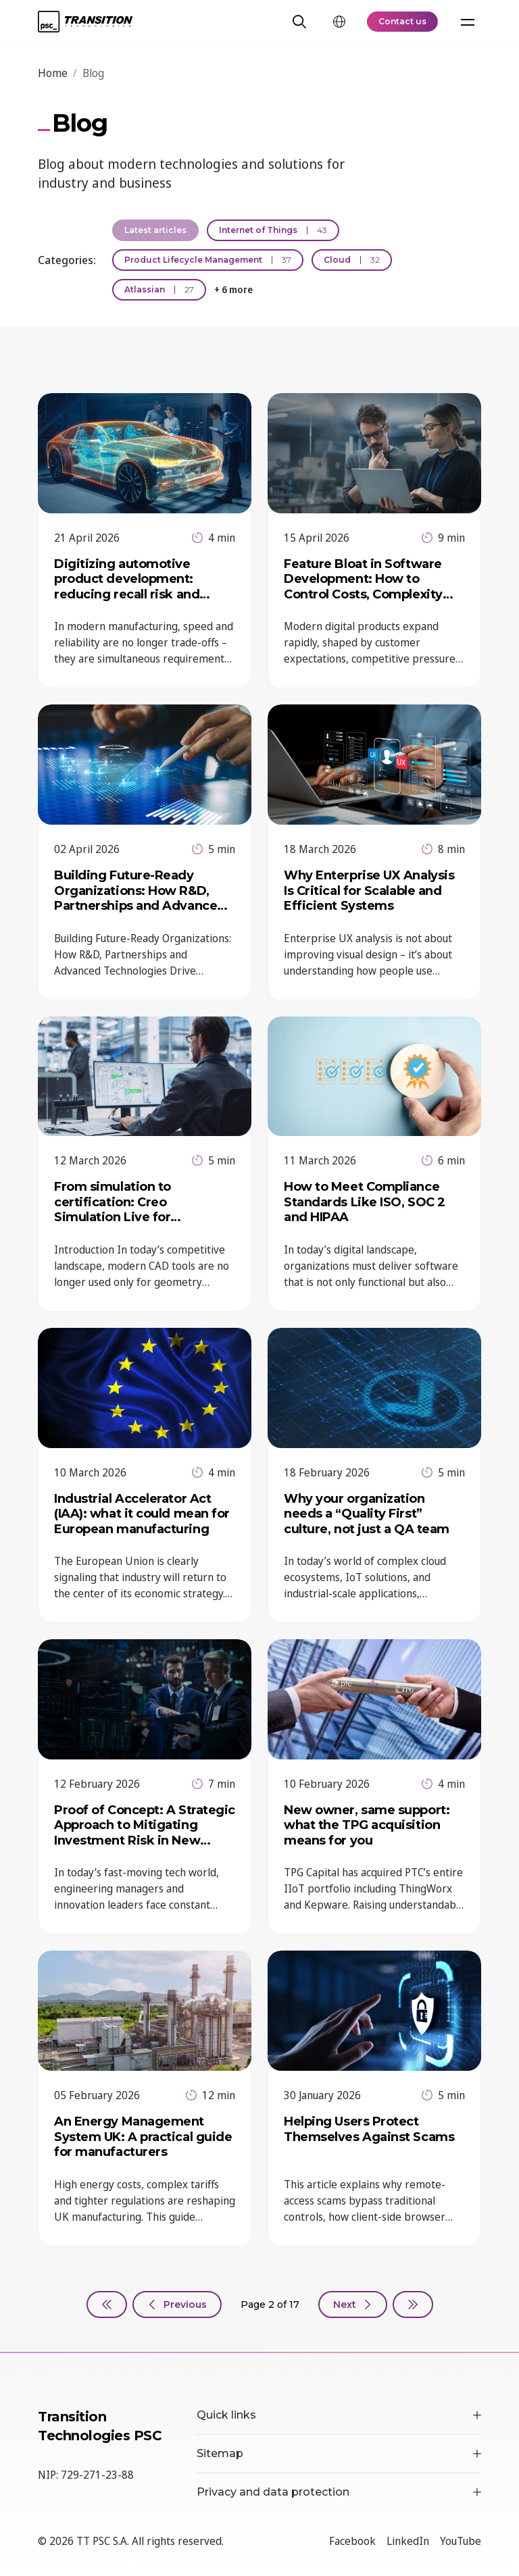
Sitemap (339, 2453)
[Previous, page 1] (177, 2304)
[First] (106, 2304)
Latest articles (155, 230)
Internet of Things (273, 230)
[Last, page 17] (413, 2304)
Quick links (339, 2414)
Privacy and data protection (339, 2491)
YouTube (460, 2540)
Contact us (402, 21)
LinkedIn (408, 2540)
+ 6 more (233, 289)
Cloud (352, 260)
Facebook (352, 2540)
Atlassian (159, 289)
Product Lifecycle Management (207, 260)
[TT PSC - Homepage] (85, 21)
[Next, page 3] (352, 2304)
